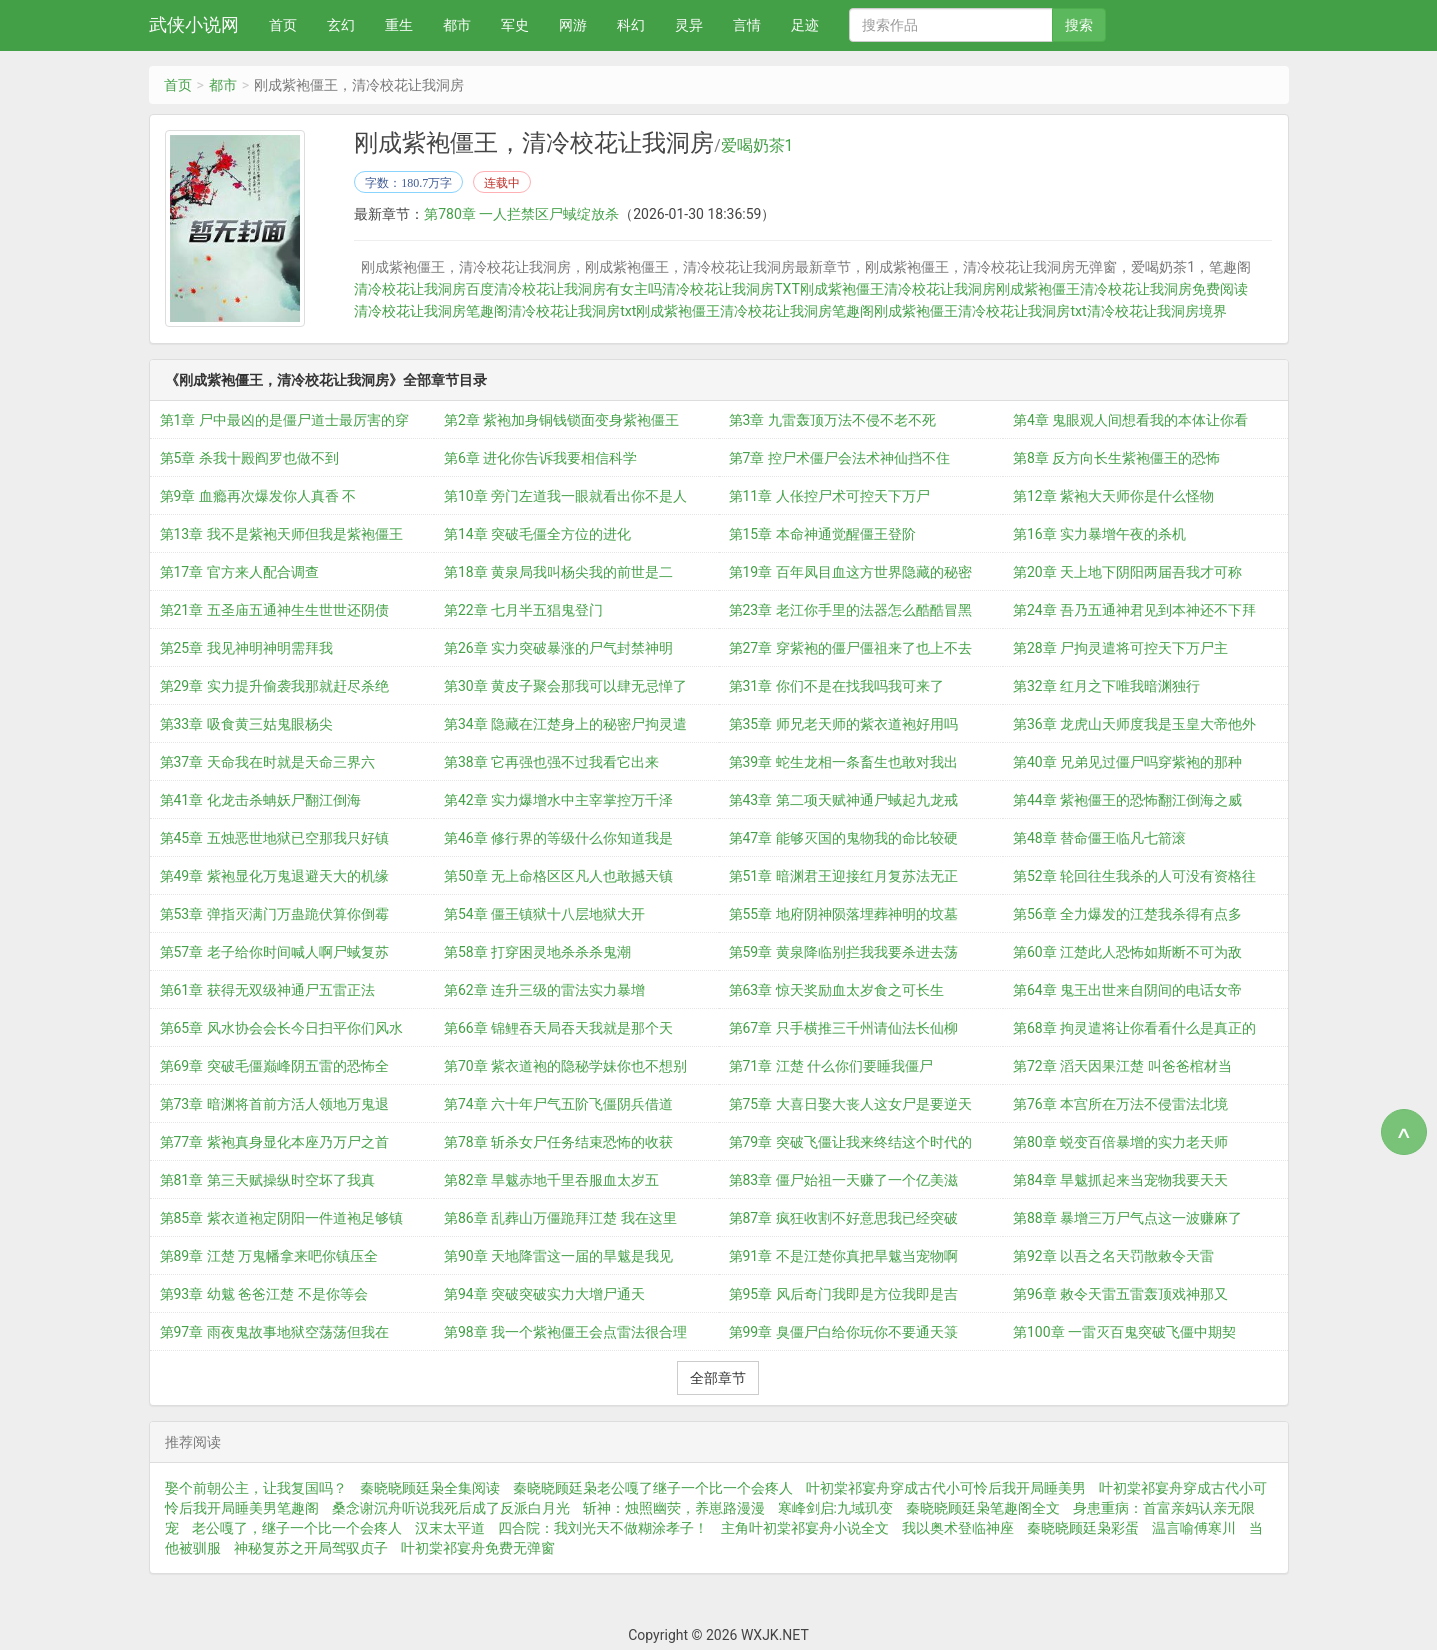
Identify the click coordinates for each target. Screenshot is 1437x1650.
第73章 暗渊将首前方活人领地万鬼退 (274, 1103)
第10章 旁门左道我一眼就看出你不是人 (565, 495)
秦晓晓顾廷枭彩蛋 (1083, 1527)
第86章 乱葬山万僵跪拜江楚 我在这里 (560, 1217)
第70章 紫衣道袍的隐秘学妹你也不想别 (565, 1065)
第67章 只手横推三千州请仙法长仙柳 (843, 1027)
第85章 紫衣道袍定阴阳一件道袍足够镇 (281, 1217)
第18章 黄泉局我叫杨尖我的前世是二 (558, 571)
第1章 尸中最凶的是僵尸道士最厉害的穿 (284, 419)
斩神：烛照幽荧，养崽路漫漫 (674, 1507)
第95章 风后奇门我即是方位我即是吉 (843, 1293)
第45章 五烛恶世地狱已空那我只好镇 (274, 837)
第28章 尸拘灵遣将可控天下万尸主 (1120, 647)
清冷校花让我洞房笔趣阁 (431, 311)
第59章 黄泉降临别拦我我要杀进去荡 (843, 951)
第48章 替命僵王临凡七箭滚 (1099, 837)
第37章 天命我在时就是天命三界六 (267, 761)
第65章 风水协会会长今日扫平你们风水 (281, 1027)
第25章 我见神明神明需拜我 (246, 647)
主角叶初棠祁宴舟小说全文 (805, 1527)
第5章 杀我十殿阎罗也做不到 (249, 457)
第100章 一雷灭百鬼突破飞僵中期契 (1124, 1331)
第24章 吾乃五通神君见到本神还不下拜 (1134, 609)
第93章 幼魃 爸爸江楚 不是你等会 (264, 1293)
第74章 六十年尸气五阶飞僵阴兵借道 (558, 1103)
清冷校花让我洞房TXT (730, 289)
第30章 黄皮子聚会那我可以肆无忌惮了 (565, 685)
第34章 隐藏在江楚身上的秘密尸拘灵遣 (565, 723)
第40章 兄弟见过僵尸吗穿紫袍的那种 (1127, 761)
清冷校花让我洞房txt (572, 311)
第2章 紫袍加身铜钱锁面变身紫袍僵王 (561, 419)
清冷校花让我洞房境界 (1156, 311)
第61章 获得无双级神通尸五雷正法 (267, 989)
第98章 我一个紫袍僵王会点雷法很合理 (565, 1331)
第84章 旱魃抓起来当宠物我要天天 (1120, 1179)
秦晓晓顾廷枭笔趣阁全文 (983, 1507)
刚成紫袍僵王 (842, 289)
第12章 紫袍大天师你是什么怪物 (1113, 495)
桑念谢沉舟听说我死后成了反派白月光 (451, 1507)
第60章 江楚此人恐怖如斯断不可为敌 (1127, 951)
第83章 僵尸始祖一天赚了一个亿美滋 (843, 1179)
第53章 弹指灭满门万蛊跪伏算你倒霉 (274, 913)
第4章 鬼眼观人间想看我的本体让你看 (1130, 419)
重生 (399, 25)
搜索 (1079, 25)
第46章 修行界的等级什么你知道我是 (558, 837)
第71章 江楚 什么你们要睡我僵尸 (831, 1065)
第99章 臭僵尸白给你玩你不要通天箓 (843, 1331)
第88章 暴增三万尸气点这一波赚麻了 (1127, 1217)
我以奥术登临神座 (958, 1527)
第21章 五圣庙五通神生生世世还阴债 (274, 609)
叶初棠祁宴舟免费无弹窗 (478, 1547)
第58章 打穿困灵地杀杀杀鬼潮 (537, 951)
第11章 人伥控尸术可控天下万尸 (829, 495)
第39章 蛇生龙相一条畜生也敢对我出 (843, 761)
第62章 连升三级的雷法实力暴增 (544, 989)
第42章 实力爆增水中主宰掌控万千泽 (558, 799)
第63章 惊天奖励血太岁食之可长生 (836, 989)
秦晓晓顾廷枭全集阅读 (430, 1487)
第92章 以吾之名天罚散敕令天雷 (1113, 1255)
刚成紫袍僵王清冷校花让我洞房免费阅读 (1122, 289)
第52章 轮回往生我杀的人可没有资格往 (1134, 875)
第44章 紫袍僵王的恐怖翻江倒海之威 (1127, 799)
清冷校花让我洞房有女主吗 (578, 289)
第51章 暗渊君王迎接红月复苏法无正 (843, 875)
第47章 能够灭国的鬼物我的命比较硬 (843, 837)
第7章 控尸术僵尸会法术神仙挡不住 (839, 457)
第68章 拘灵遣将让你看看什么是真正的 (1134, 1027)
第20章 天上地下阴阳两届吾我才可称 (1127, 571)
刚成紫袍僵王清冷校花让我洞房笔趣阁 (755, 311)
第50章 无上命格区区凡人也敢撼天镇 (558, 875)
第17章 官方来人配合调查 (239, 571)
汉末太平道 (450, 1527)
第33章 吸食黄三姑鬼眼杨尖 (246, 723)
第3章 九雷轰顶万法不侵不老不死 (832, 419)
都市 (457, 25)
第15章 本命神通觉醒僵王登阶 (822, 533)
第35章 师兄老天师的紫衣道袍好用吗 (843, 723)
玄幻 (341, 25)
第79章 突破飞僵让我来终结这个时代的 (850, 1141)
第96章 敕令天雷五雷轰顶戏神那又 (1120, 1293)
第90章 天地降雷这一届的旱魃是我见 (558, 1255)
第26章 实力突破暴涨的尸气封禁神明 (558, 647)
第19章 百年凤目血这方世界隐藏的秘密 (850, 571)
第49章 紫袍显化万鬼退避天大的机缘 (274, 875)
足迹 (805, 25)
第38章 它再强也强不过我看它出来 (551, 761)
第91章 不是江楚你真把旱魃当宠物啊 (843, 1255)
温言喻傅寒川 (1194, 1527)
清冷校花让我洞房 (940, 289)
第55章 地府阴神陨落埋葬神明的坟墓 (843, 913)
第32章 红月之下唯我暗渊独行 (1106, 685)
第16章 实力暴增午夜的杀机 (1099, 533)
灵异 (689, 25)
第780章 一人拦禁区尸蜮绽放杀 (521, 214)
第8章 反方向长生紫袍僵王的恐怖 (1116, 457)
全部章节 (718, 1377)
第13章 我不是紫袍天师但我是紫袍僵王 (281, 533)
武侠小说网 (194, 24)
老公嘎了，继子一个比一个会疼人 (297, 1527)
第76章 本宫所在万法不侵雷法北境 (1120, 1103)
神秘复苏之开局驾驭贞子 (311, 1547)
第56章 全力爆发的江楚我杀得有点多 (1127, 913)
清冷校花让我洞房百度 (424, 289)
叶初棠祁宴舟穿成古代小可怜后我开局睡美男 (946, 1487)
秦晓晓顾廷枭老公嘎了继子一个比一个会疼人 (653, 1487)
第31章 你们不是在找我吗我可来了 (836, 685)
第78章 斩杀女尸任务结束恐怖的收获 (558, 1141)
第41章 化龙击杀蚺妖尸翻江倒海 (260, 799)
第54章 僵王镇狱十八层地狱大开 (544, 913)
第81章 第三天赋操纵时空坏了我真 (267, 1179)
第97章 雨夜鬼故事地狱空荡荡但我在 (274, 1331)
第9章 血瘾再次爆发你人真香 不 (258, 495)
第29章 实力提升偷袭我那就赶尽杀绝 (274, 685)
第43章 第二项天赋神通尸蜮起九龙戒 (843, 799)
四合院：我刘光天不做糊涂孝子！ (603, 1527)
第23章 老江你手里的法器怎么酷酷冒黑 (850, 609)
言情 (747, 25)
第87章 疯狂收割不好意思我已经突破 (843, 1217)
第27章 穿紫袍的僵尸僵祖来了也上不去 (850, 647)
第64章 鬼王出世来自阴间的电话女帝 (1127, 989)
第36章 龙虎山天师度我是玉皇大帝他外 (1134, 723)
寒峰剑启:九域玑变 (835, 1507)
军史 (515, 25)
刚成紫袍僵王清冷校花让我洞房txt (980, 311)
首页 (283, 25)
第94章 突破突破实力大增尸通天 (544, 1293)
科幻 (631, 25)
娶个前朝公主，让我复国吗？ (256, 1487)
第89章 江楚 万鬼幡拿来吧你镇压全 (269, 1255)
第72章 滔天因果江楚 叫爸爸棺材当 (1122, 1065)
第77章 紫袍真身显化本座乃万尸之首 (274, 1141)
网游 (573, 25)
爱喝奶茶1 (757, 146)
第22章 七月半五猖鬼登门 (523, 609)
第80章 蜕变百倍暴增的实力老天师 (1120, 1141)
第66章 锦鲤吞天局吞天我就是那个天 (558, 1027)
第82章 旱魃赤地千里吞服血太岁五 (551, 1179)
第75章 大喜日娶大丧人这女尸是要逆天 (850, 1103)
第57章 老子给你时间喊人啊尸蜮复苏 (274, 951)
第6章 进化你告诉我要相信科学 (540, 457)
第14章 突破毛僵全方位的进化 (537, 533)
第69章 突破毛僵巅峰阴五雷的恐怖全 (274, 1065)
